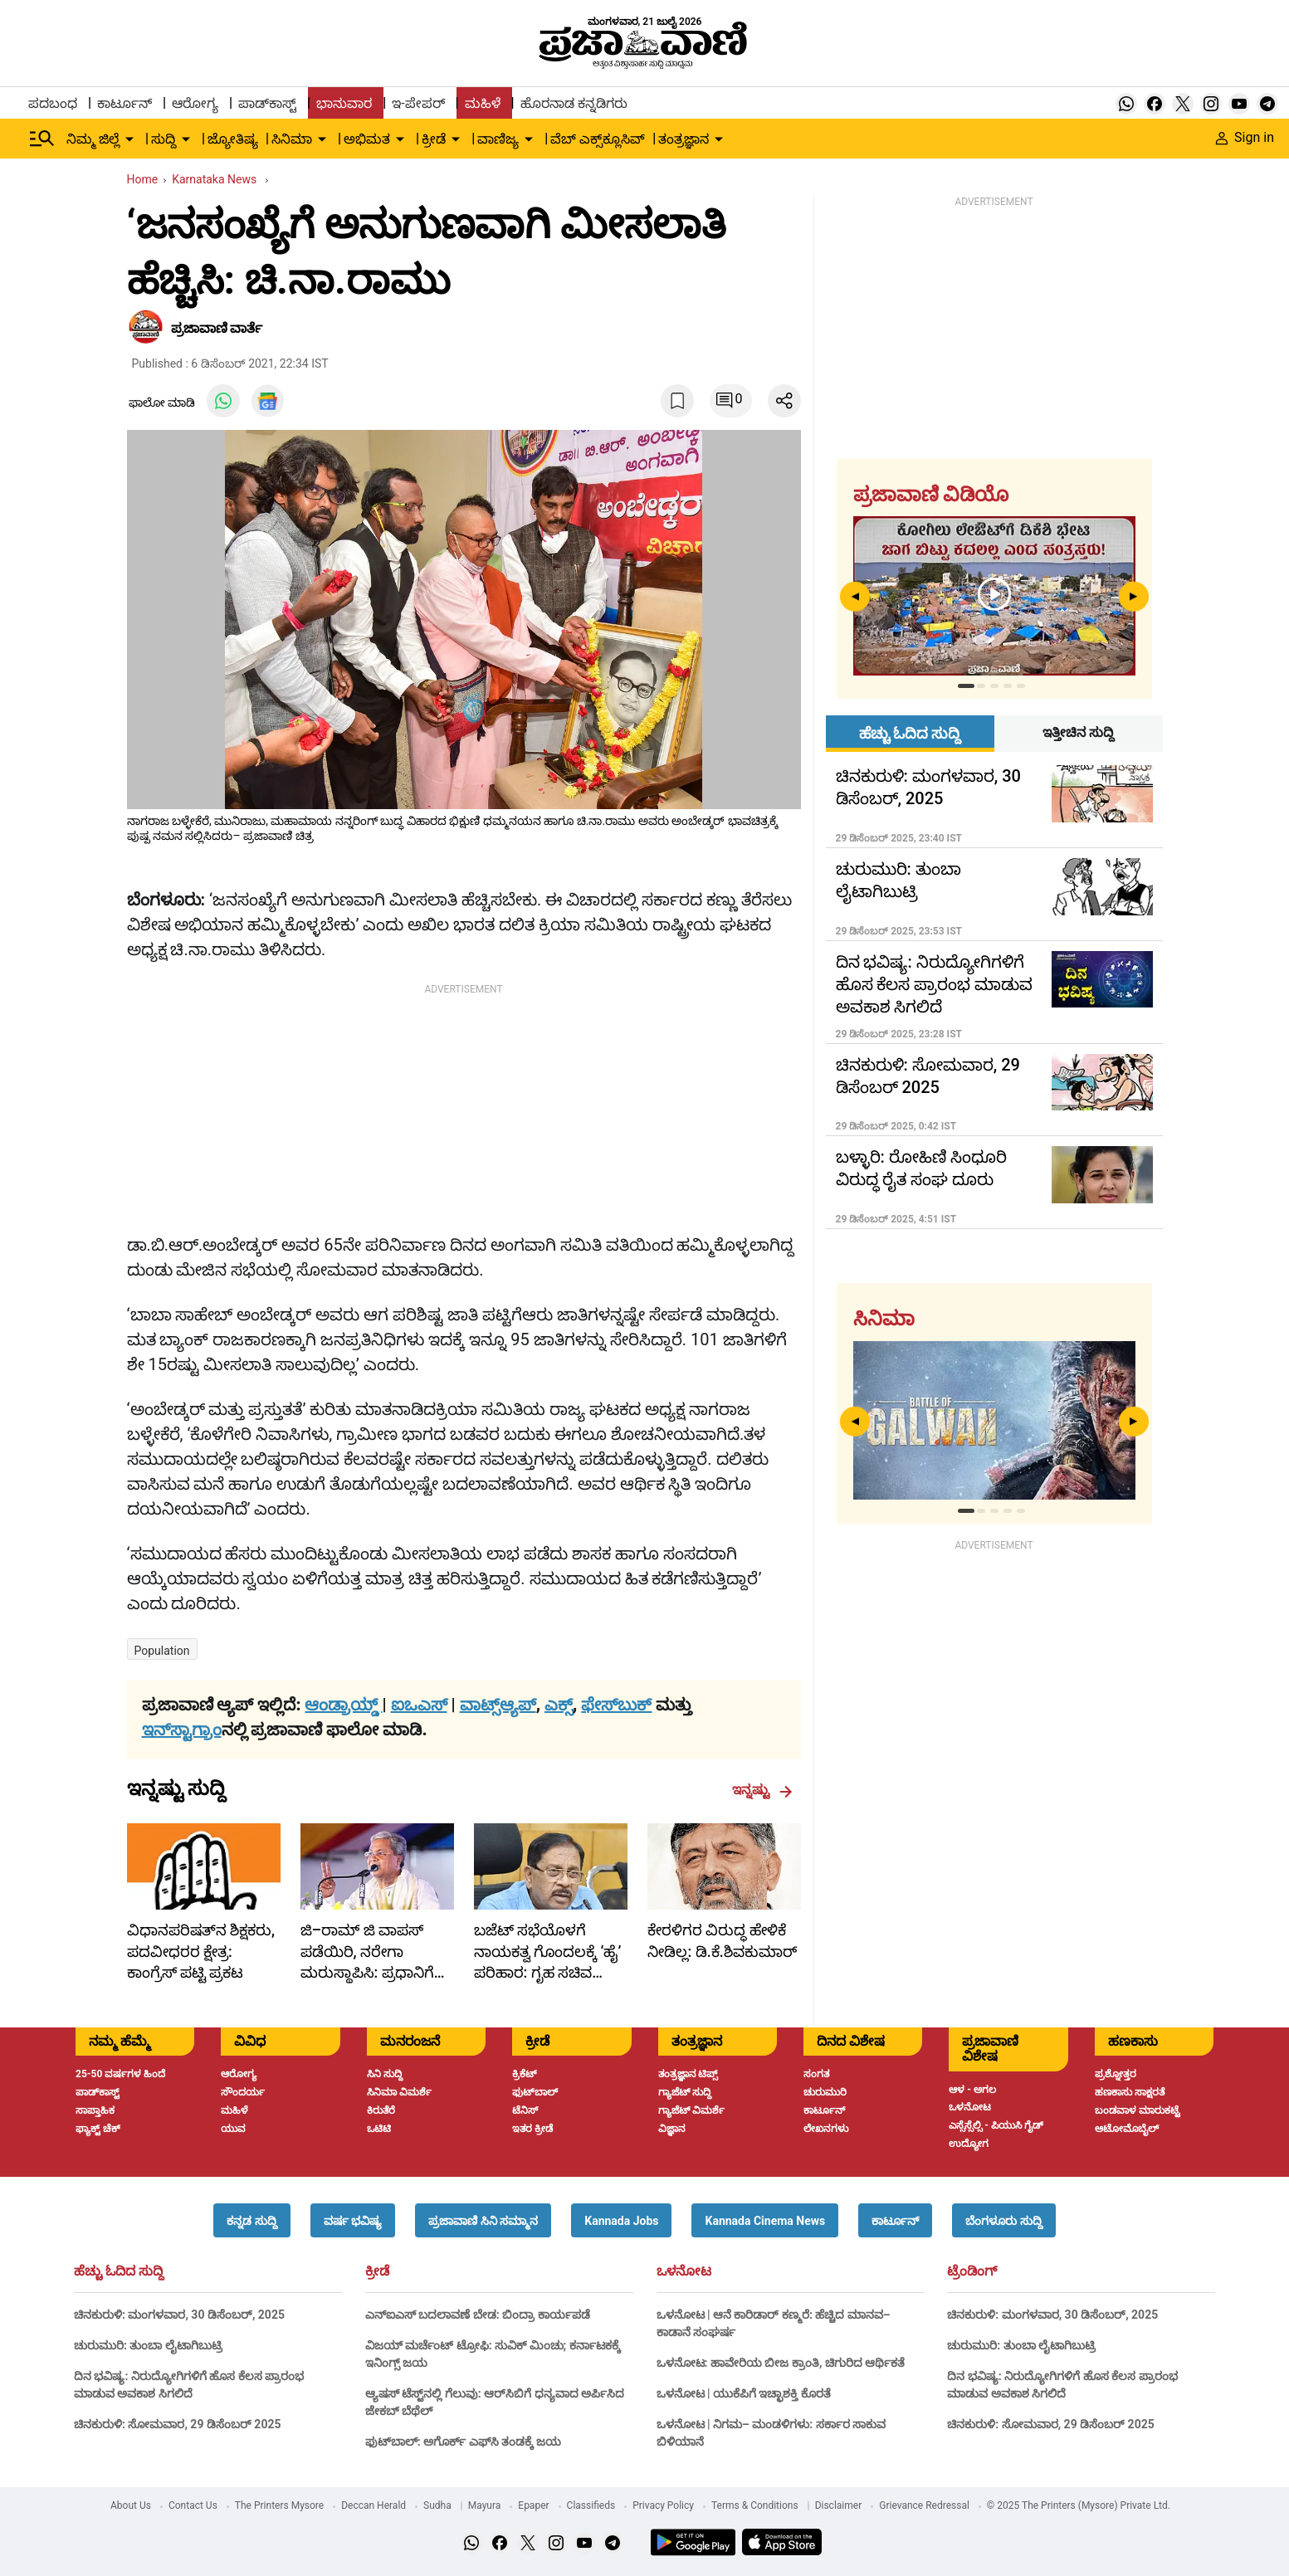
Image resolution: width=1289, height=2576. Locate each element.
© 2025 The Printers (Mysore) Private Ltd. (1078, 2505)
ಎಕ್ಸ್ (558, 1705)
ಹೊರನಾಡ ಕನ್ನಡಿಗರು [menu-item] (573, 103)
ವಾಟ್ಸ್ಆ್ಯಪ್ (498, 1705)
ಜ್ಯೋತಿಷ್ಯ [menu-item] (233, 139)
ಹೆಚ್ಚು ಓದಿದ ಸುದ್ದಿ (119, 2271)
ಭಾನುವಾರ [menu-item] (344, 103)
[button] (251, 2220)
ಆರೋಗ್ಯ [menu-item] (195, 103)
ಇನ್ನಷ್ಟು (762, 1790)
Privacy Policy (663, 2505)
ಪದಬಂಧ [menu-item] (52, 103)
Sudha (437, 2505)
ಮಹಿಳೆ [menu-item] (482, 103)
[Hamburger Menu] (42, 139)
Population (162, 1650)
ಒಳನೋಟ (684, 2271)
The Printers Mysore (279, 2505)
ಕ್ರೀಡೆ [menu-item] (434, 139)
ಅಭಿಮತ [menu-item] (367, 139)
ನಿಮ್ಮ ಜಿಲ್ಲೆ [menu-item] (93, 139)
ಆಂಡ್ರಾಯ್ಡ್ (343, 1705)
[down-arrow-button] (129, 139)
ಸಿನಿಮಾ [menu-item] (291, 139)
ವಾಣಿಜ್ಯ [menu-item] (498, 139)
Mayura (484, 2505)
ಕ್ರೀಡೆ (377, 2271)
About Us (130, 2505)
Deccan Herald (373, 2505)
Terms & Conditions (754, 2505)
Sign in (1245, 137)
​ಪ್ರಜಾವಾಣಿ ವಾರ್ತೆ (217, 328)
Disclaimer (838, 2505)
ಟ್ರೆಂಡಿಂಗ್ (972, 2271)
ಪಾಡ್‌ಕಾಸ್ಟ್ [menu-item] (267, 103)
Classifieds (591, 2505)
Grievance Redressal (924, 2505)
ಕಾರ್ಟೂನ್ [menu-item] (124, 103)
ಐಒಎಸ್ (419, 1705)
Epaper (533, 2505)
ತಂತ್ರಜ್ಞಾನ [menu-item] (683, 139)
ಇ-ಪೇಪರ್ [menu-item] (418, 103)
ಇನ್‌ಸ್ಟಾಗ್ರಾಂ (182, 1729)
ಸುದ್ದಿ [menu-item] (163, 139)
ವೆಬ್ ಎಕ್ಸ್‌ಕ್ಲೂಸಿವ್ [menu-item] (597, 139)
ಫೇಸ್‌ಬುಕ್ (616, 1705)
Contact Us (192, 2505)
